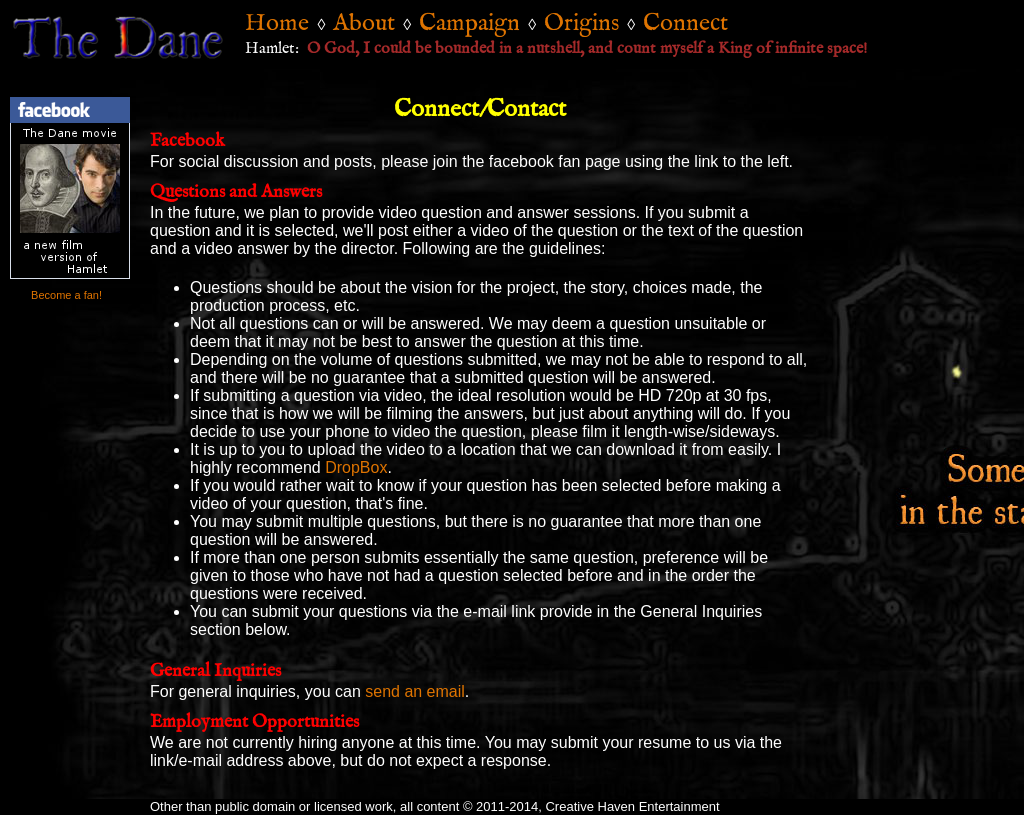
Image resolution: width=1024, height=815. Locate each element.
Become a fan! (65, 295)
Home (277, 23)
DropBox (356, 467)
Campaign (469, 23)
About (364, 23)
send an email (415, 691)
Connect (685, 23)
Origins (581, 23)
